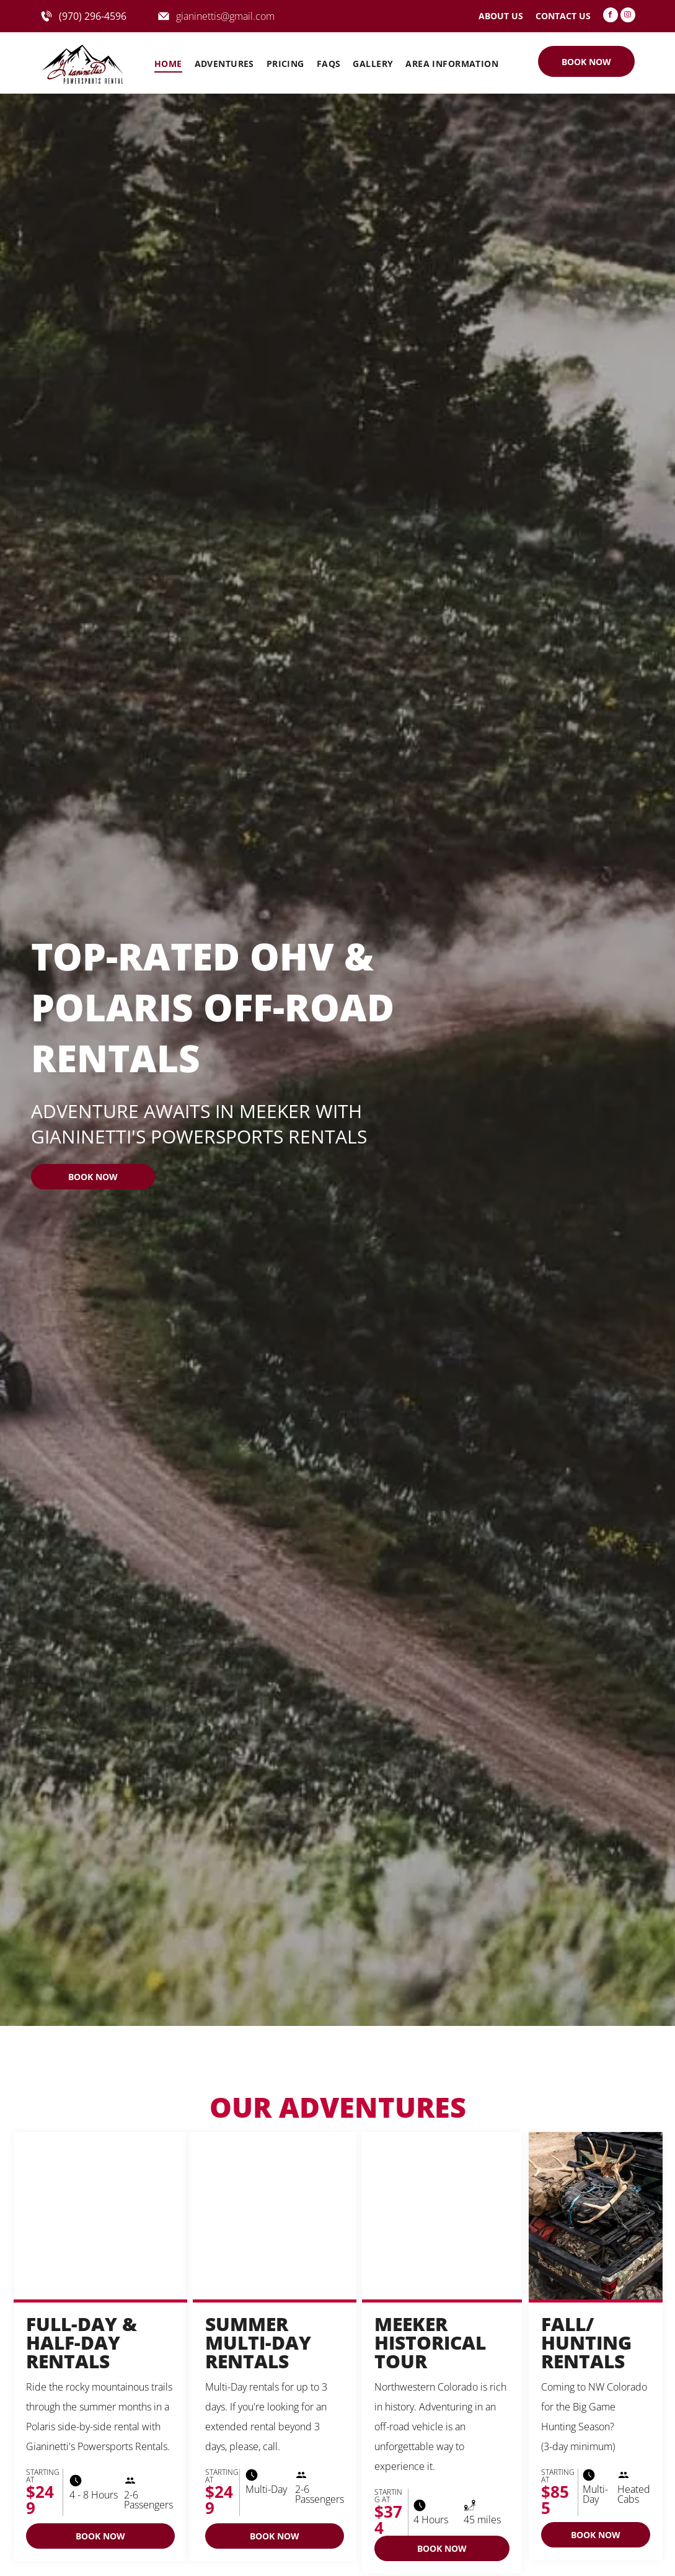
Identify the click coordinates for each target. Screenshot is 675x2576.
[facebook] (610, 16)
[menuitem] (168, 63)
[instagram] (627, 16)
